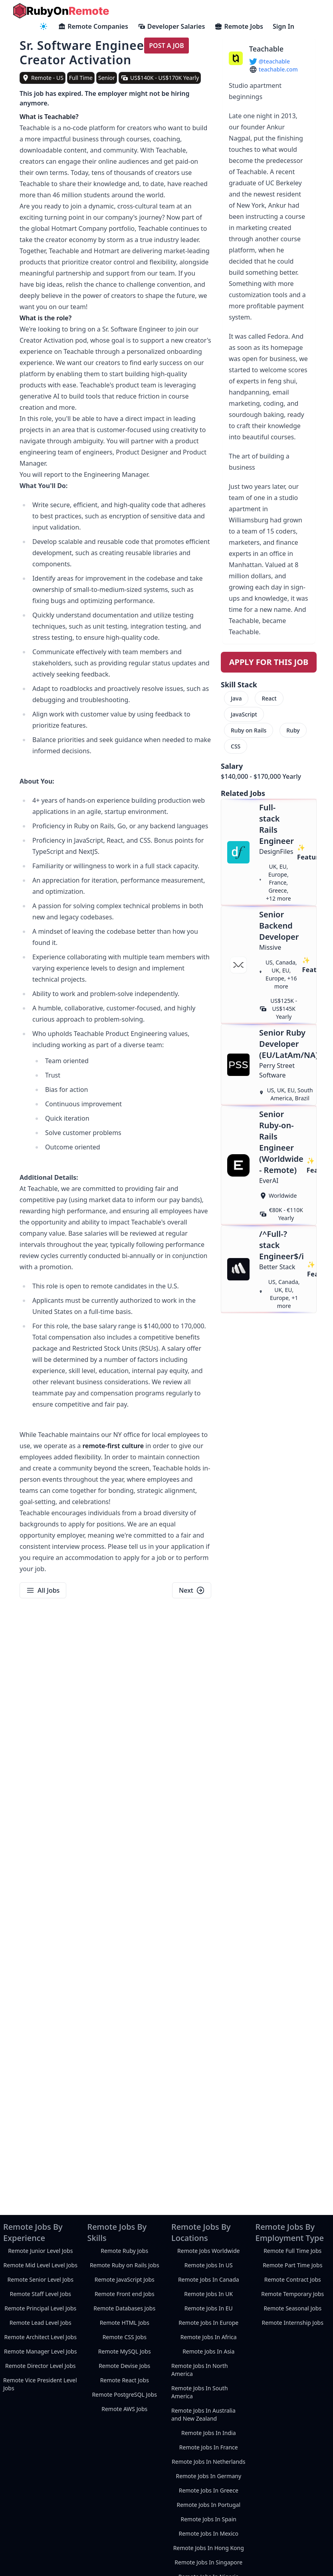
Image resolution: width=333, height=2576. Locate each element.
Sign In (283, 26)
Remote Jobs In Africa (208, 2337)
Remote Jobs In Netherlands (208, 2461)
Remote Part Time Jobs (292, 2265)
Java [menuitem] (236, 698)
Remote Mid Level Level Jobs (40, 2265)
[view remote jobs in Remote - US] (42, 78)
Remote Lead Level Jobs (40, 2322)
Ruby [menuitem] (292, 730)
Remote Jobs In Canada (208, 2279)
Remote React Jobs (124, 2380)
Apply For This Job (269, 662)
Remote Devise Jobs (124, 2366)
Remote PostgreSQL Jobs (124, 2394)
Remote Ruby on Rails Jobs (124, 2265)
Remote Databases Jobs (124, 2308)
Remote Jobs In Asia (208, 2351)
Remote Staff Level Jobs (40, 2294)
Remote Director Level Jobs (40, 2366)
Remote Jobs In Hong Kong (208, 2548)
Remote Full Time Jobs (292, 2250)
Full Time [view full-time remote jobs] (81, 77)
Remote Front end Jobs (125, 2294)
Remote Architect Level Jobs (40, 2337)
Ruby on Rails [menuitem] (248, 730)
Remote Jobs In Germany (208, 2476)
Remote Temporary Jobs (292, 2294)
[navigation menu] (43, 26)
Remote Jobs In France (208, 2447)
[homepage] (61, 10)
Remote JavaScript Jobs (125, 2279)
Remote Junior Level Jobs (40, 2250)
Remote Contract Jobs (292, 2279)
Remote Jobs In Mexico (208, 2533)
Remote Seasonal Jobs (292, 2308)
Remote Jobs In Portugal (208, 2505)
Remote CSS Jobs (125, 2337)
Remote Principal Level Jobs (40, 2308)
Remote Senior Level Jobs (40, 2279)
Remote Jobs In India (208, 2433)
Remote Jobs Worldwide (208, 2250)
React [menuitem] (269, 698)
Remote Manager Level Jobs (40, 2351)
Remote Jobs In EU (208, 2308)
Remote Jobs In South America (199, 2392)
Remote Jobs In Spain (208, 2519)
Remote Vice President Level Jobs (40, 2384)
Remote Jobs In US (208, 2265)
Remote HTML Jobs (124, 2322)
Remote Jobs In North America (199, 2370)
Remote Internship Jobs (292, 2322)
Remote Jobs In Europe (208, 2322)
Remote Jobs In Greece (208, 2490)
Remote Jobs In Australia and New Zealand (203, 2414)
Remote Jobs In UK (208, 2294)
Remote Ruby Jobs (124, 2250)
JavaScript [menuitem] (244, 714)
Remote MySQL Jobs (124, 2351)
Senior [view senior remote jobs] (106, 77)
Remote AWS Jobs (124, 2409)
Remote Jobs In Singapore (208, 2562)
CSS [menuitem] (235, 746)
